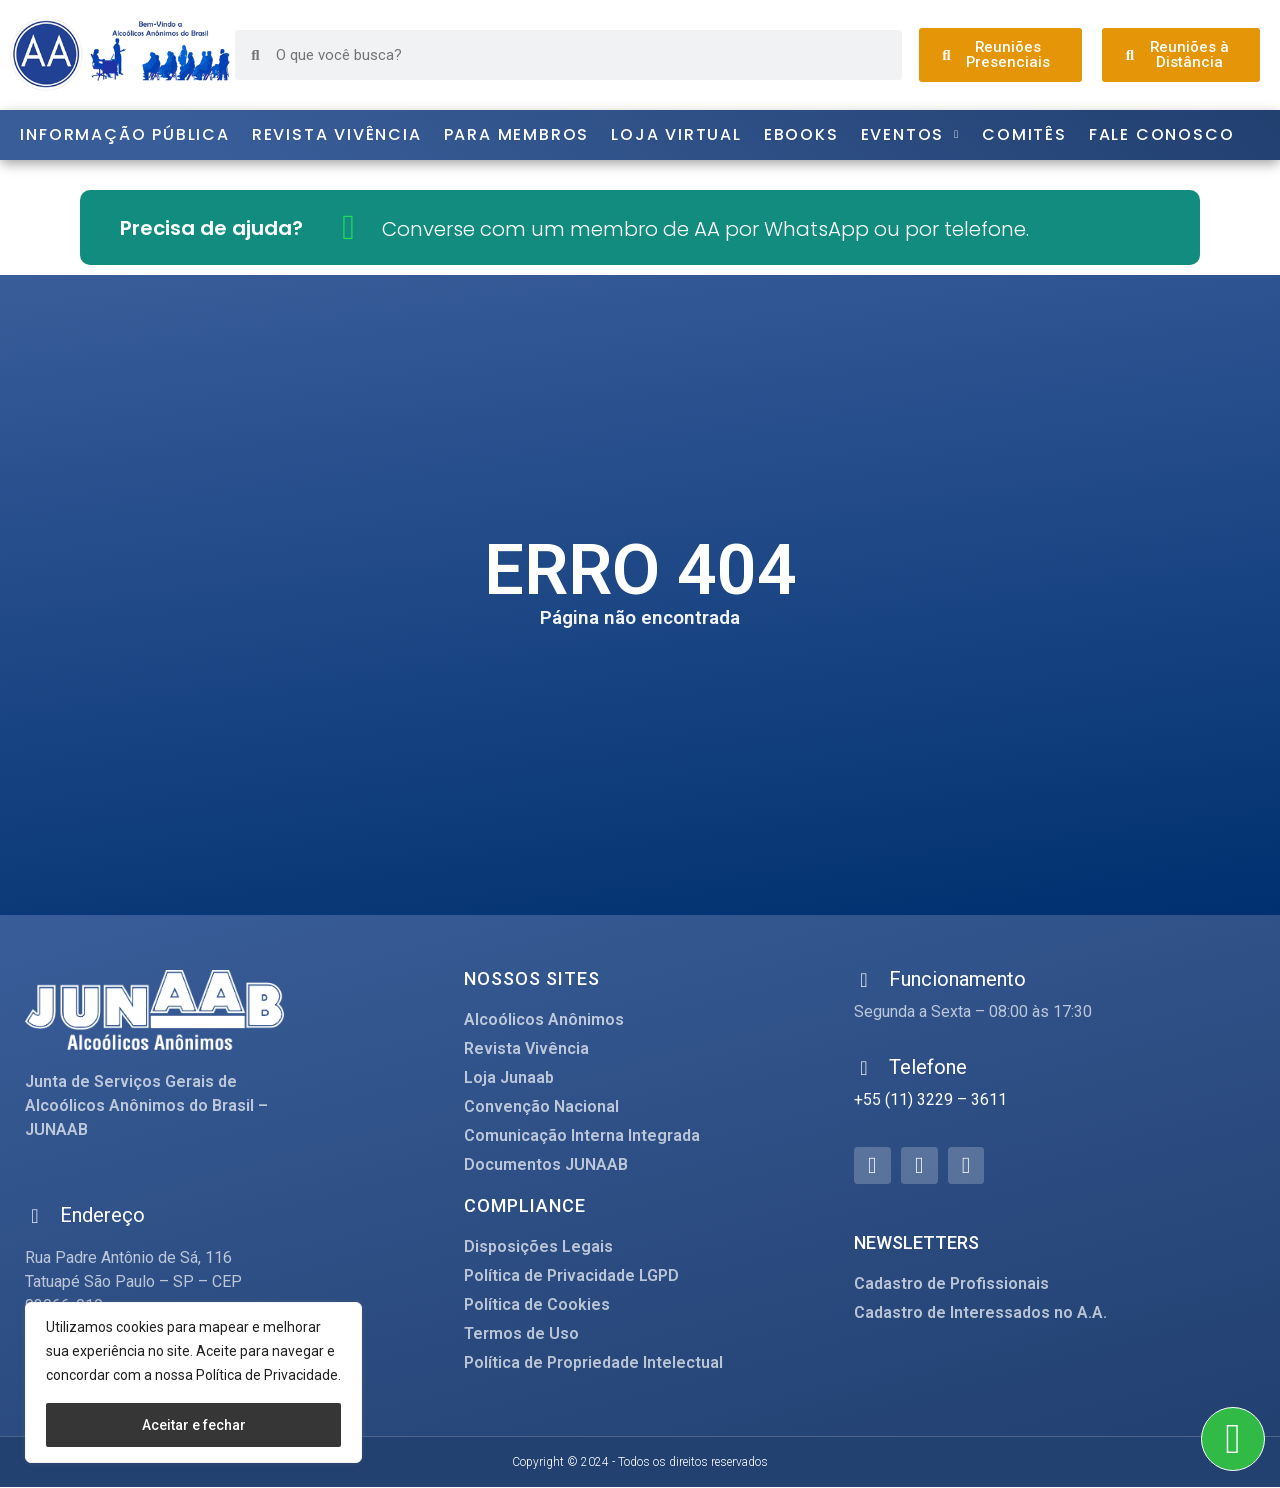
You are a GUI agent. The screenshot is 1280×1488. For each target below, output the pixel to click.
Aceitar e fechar (194, 1425)
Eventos (911, 135)
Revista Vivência (337, 134)
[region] (193, 1382)
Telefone (928, 1067)
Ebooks (801, 134)
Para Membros (517, 134)
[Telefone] (864, 1068)
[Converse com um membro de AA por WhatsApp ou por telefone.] (348, 227)
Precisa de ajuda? (211, 228)
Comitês (1024, 134)
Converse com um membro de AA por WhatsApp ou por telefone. (705, 229)
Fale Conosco (1162, 134)
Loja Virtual (676, 134)
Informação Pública (124, 134)
